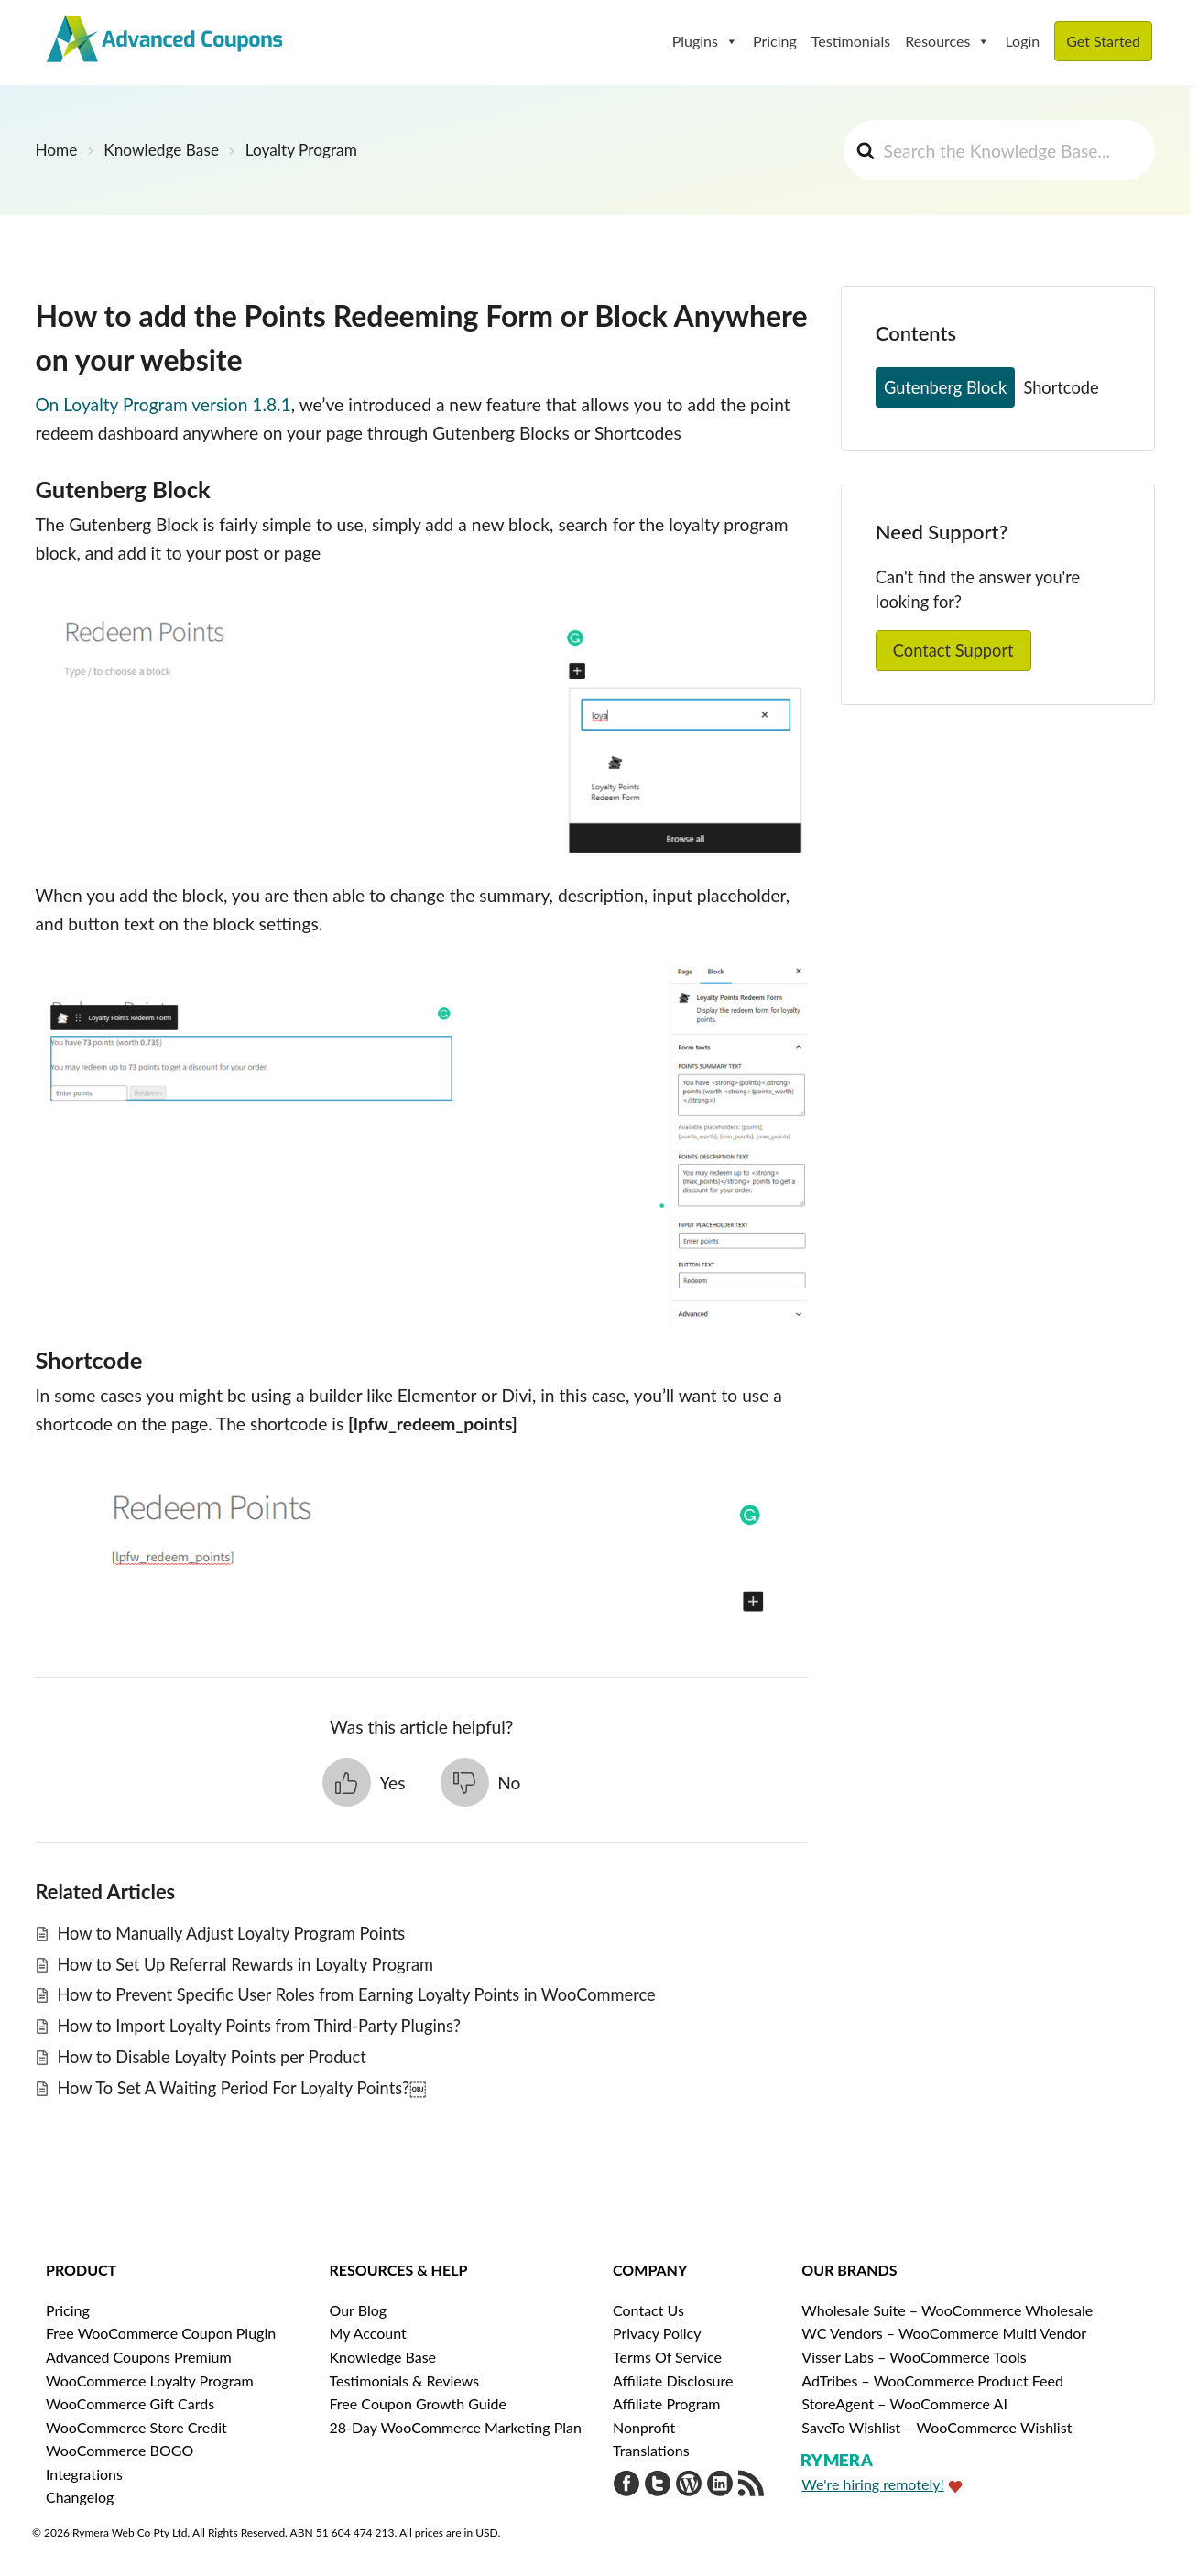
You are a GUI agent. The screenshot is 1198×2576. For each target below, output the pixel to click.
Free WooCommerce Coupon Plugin (161, 2333)
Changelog (80, 2496)
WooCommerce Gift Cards (130, 2403)
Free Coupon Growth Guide (418, 2403)
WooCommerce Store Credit (136, 2427)
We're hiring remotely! (872, 2484)
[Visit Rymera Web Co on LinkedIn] (720, 2486)
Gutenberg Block (945, 387)
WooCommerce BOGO (119, 2450)
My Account (368, 2333)
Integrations (84, 2474)
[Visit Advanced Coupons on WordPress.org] (688, 2486)
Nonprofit (644, 2427)
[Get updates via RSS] (751, 2486)
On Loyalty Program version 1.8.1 (162, 404)
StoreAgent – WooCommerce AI (904, 2403)
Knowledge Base (383, 2356)
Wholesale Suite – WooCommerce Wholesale (947, 2310)
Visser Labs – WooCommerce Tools (913, 2356)
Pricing (775, 40)
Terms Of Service (667, 2356)
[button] (364, 1782)
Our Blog (358, 2310)
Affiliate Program (667, 2403)
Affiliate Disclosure (673, 2380)
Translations (651, 2450)
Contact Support (953, 650)
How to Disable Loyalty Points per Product (211, 2057)
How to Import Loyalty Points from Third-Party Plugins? (258, 2026)
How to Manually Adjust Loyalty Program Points (231, 1933)
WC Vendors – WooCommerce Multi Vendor (943, 2333)
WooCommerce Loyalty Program (150, 2380)
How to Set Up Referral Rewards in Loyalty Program (245, 1964)
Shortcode (1060, 387)
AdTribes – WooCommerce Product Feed (932, 2380)
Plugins (705, 41)
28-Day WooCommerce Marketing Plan (456, 2427)
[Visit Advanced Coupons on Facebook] (626, 2486)
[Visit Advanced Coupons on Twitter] (657, 2486)
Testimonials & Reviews (405, 2380)
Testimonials (850, 40)
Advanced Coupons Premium (139, 2356)
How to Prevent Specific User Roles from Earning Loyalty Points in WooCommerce (356, 1994)
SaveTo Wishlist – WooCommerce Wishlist (936, 2427)
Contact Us (648, 2310)
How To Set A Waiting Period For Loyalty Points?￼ (241, 2088)
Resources (947, 41)
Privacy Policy (657, 2333)
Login (1022, 40)
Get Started (1103, 40)
